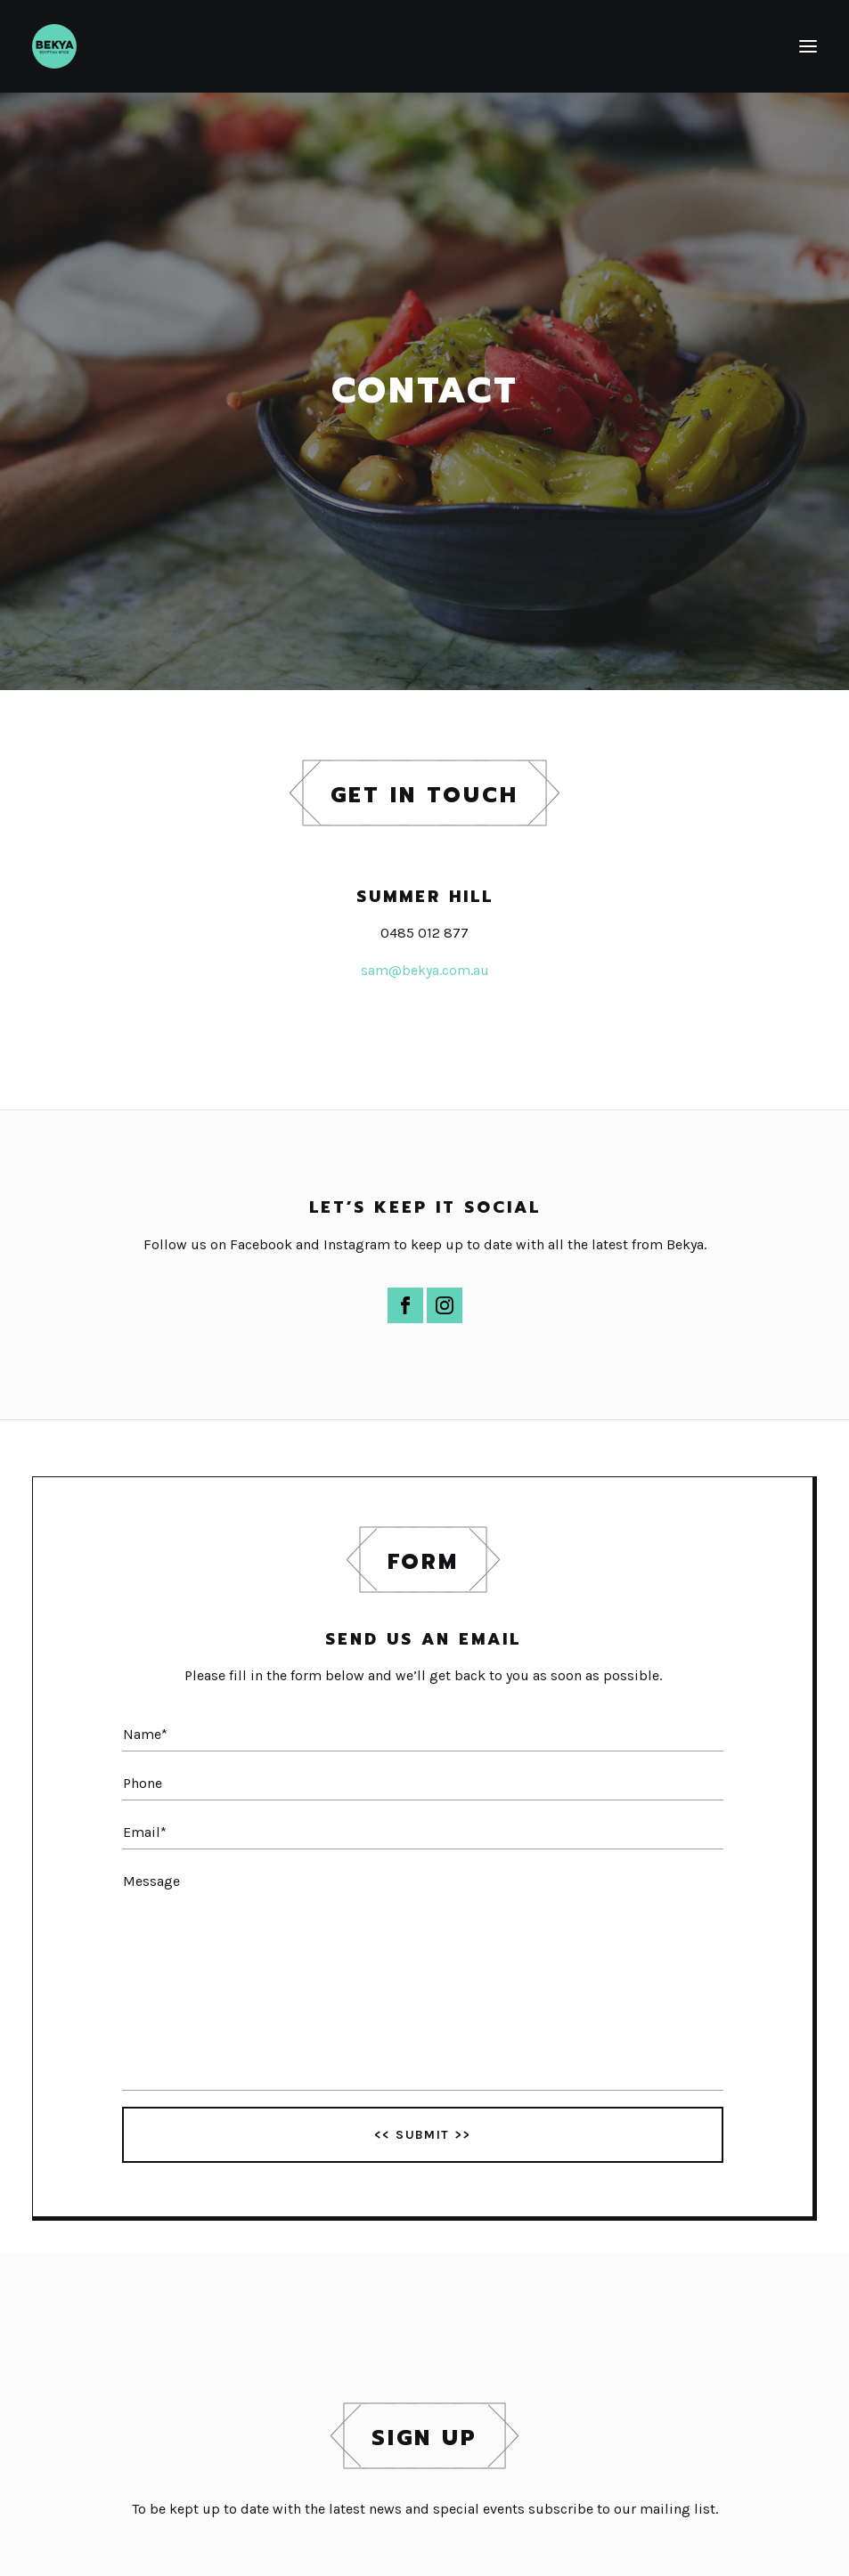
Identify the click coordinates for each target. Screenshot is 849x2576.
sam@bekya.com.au (425, 970)
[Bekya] (54, 46)
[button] (808, 46)
